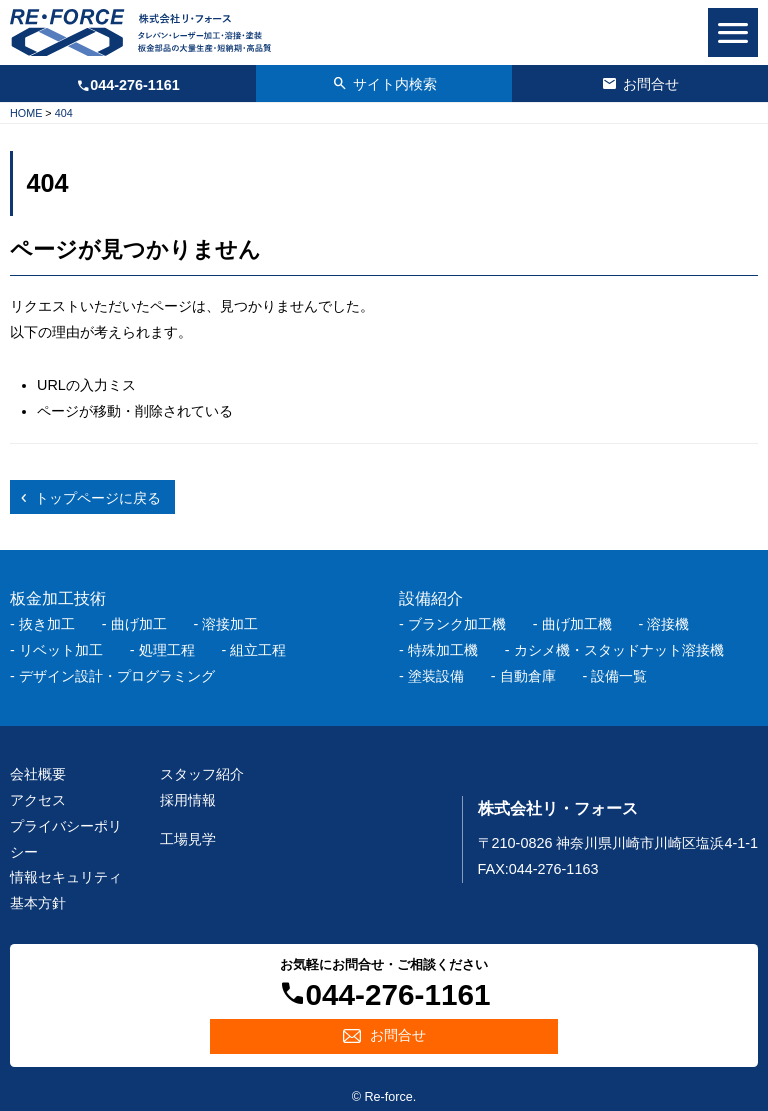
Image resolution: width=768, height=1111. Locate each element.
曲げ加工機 (577, 624)
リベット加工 (61, 650)
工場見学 (188, 839)
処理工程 (167, 650)
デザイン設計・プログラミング (117, 676)
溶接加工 (230, 624)
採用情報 (188, 800)
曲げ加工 (139, 624)
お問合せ (651, 84)
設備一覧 (619, 676)
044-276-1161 (135, 85)
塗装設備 (436, 676)
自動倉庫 (528, 676)
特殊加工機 (443, 650)
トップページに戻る (98, 498)
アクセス (38, 800)
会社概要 (38, 774)
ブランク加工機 (457, 624)
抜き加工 (47, 624)
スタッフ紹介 (202, 774)
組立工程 (258, 650)
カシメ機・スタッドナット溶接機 (619, 650)
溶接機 (668, 624)
